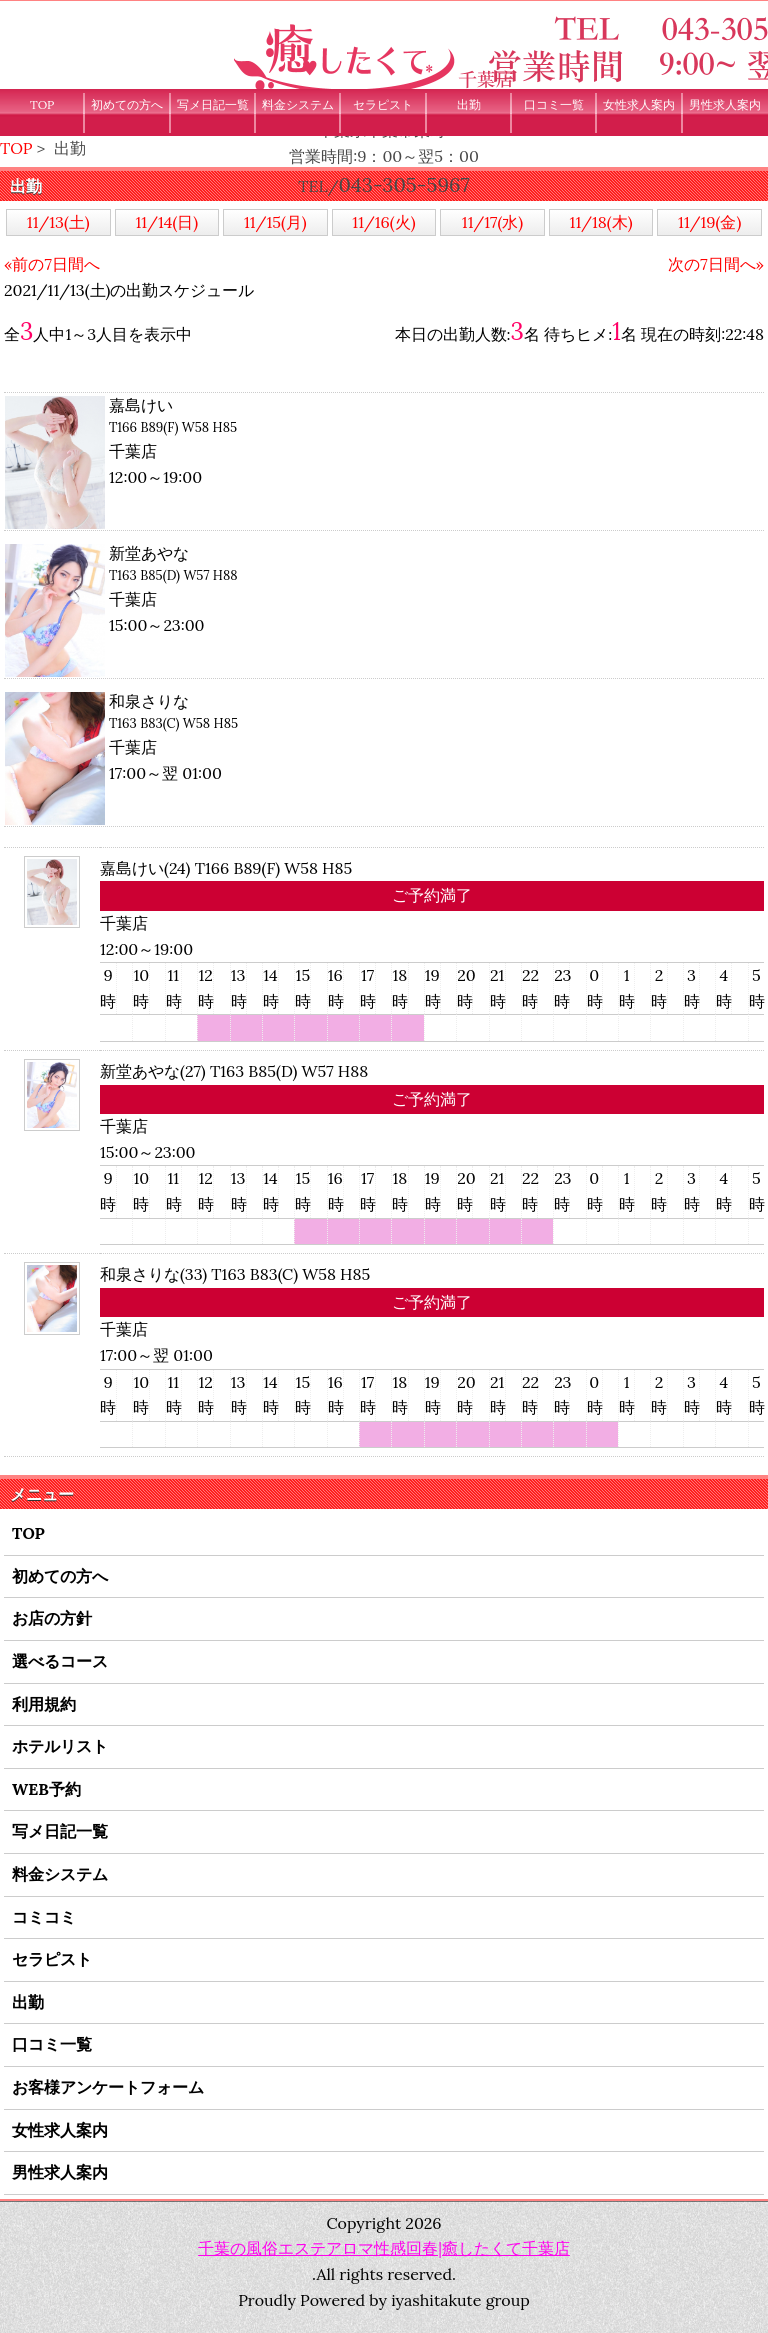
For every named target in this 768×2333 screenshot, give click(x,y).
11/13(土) (58, 222)
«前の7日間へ (52, 264)
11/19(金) (709, 222)
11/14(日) (167, 222)
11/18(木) (601, 222)
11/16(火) (383, 222)
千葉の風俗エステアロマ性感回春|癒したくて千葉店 (384, 2248)
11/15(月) (275, 222)
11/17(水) (492, 222)
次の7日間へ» (716, 264)
